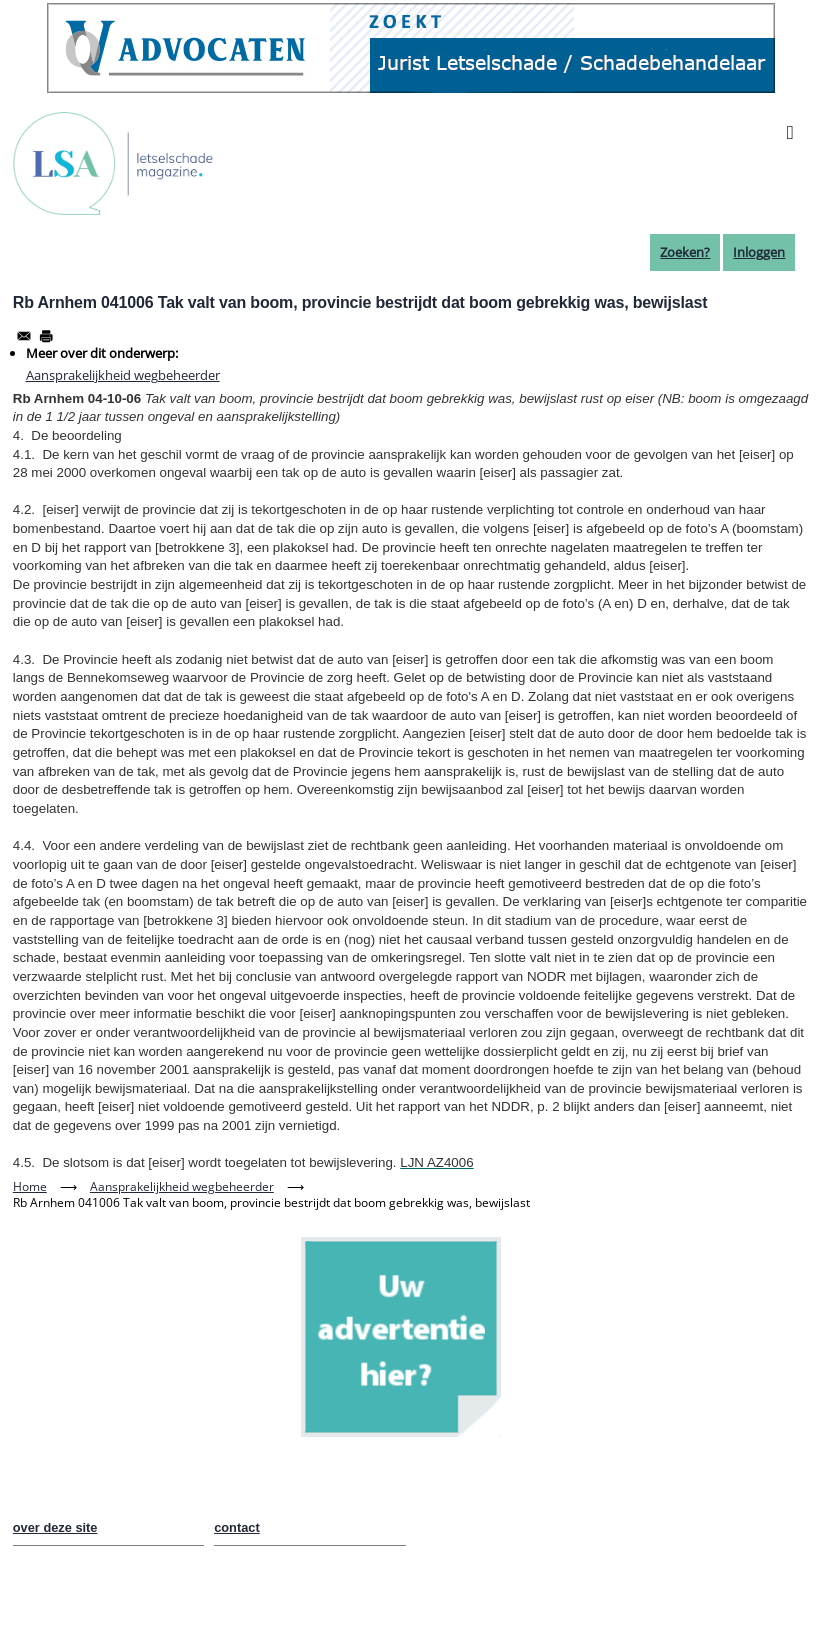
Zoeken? (685, 252)
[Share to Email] (24, 336)
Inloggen (759, 252)
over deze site (55, 1527)
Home (30, 1186)
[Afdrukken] (46, 336)
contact (237, 1527)
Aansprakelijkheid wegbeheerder (123, 375)
